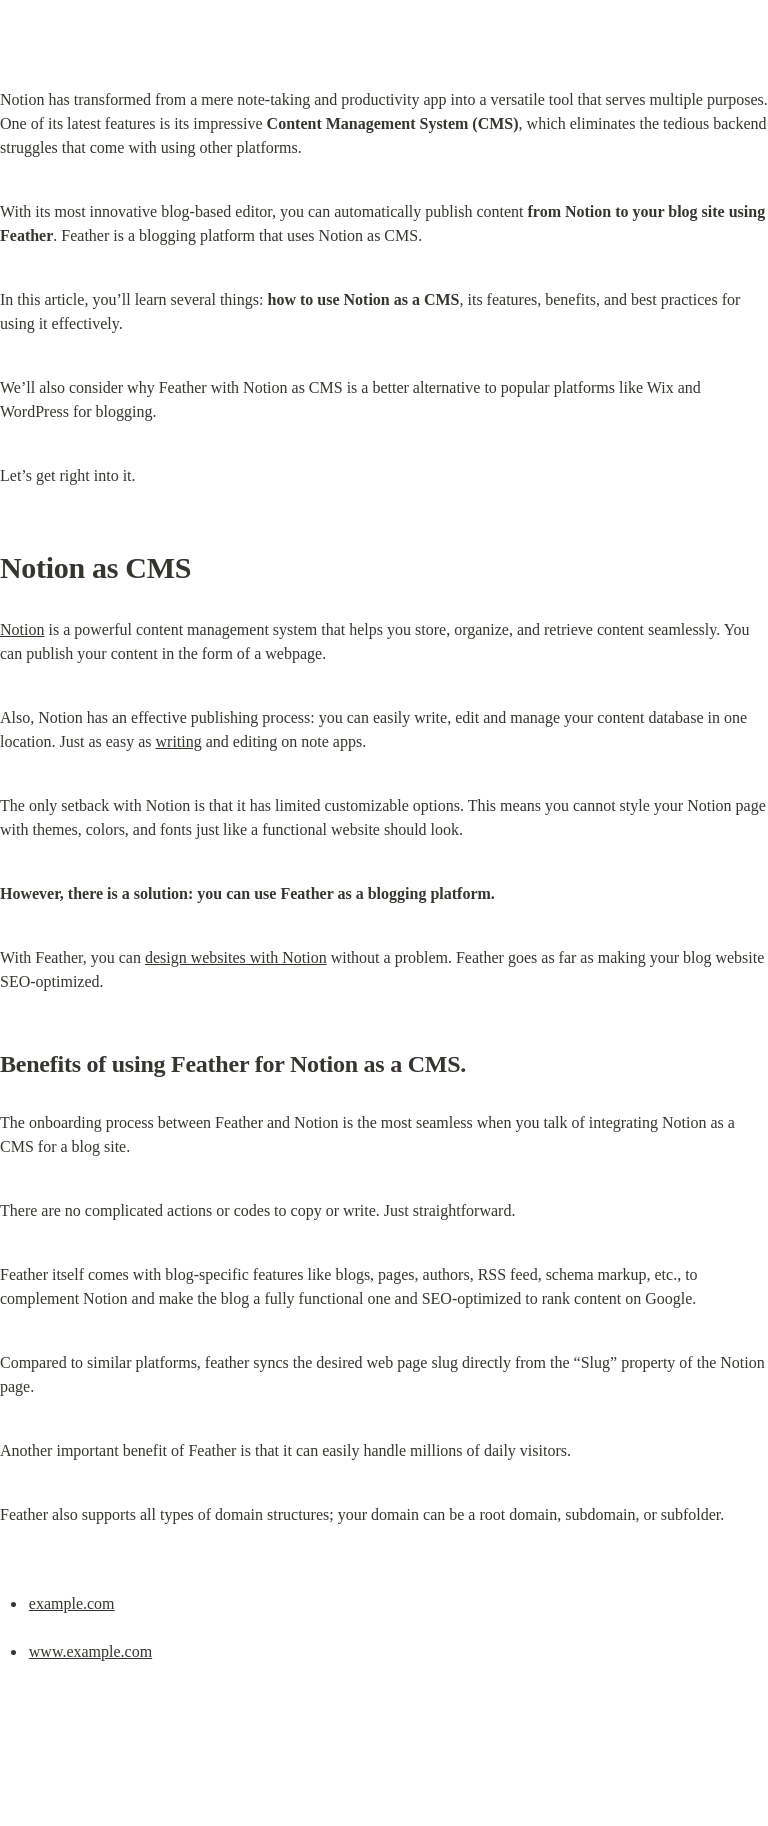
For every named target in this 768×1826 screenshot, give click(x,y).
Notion (22, 629)
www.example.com (90, 1651)
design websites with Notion (236, 957)
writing (179, 741)
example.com (72, 1603)
